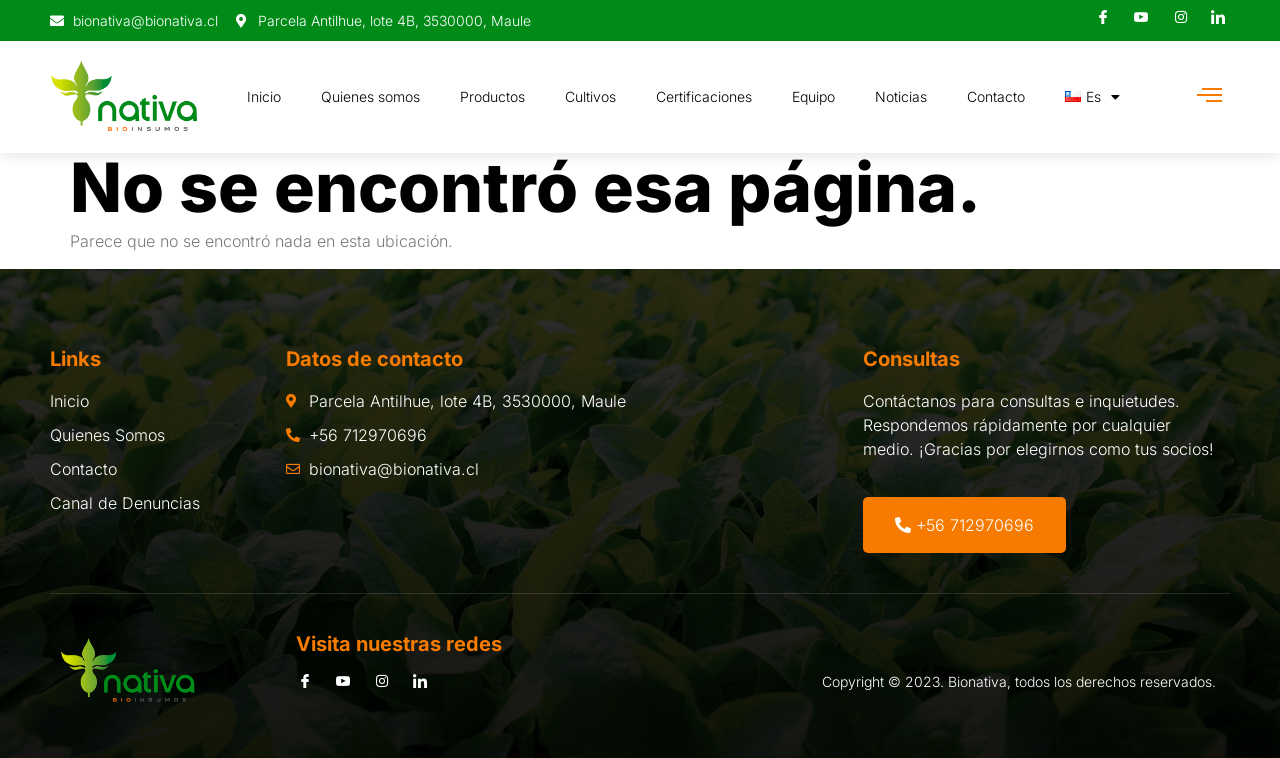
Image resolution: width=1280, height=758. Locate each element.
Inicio (264, 96)
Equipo (813, 96)
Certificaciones (704, 96)
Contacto (996, 96)
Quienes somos (370, 96)
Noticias (901, 96)
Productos (492, 96)
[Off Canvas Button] (1209, 95)
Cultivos (590, 96)
